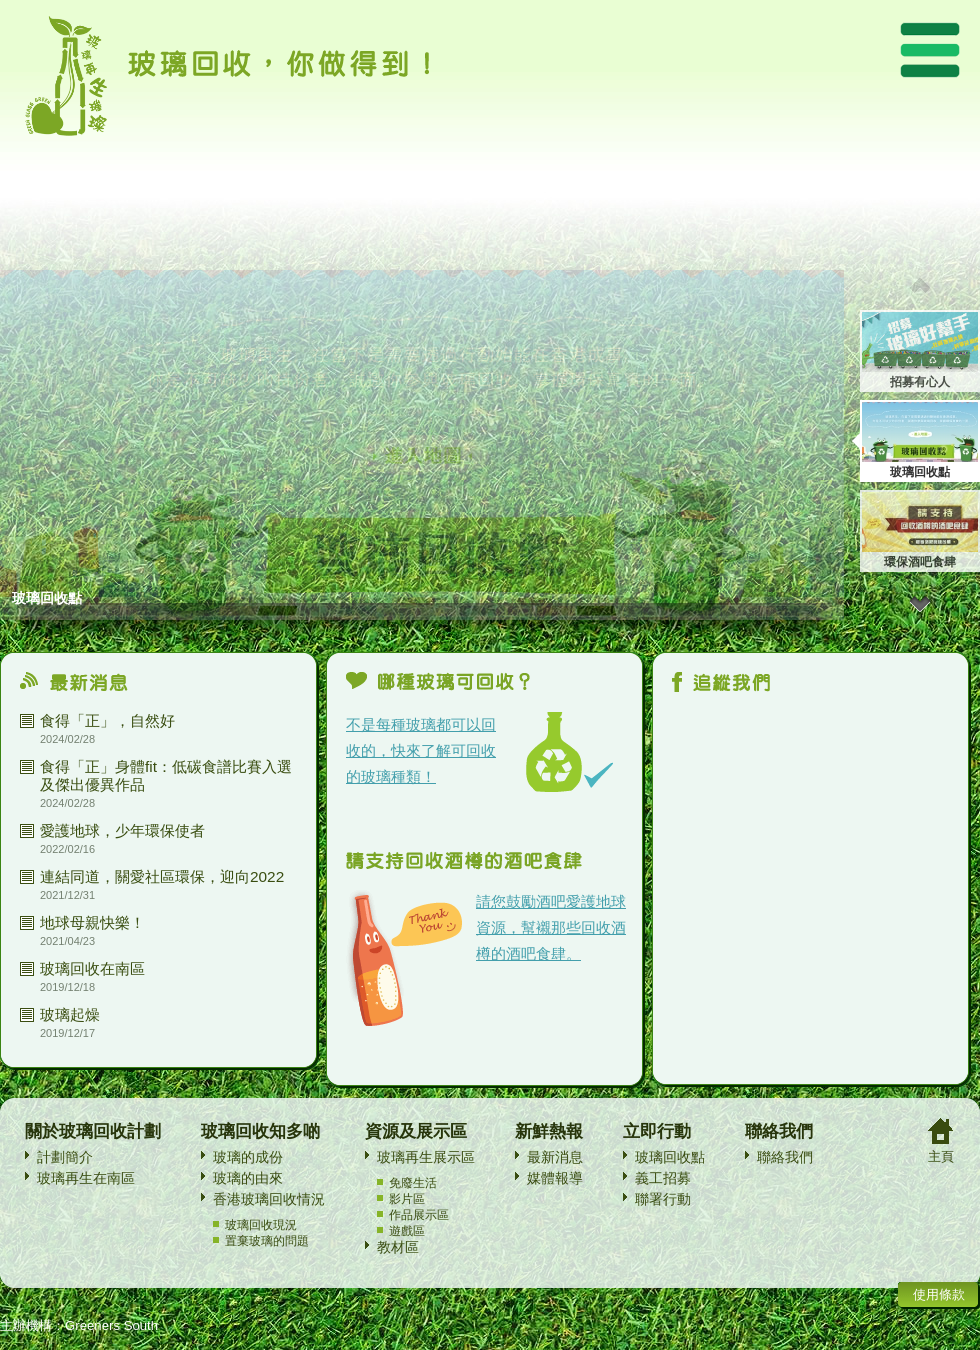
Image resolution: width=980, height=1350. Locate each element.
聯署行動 (663, 1199)
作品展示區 (419, 1215)
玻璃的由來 (248, 1178)
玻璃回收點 (670, 1157)
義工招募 (663, 1178)
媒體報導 (555, 1178)
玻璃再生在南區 (86, 1178)
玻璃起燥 (70, 1014)
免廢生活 (413, 1183)
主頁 (941, 1156)
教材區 (398, 1247)
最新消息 (555, 1157)
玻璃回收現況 (261, 1225)
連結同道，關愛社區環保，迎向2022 (162, 876)
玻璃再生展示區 (426, 1157)
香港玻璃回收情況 (269, 1199)
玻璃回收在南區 (92, 968)
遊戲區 (407, 1231)
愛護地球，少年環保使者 (122, 830)
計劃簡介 (65, 1157)
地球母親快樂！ (92, 922)
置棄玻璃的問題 (267, 1241)
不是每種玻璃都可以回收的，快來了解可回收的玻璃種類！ (421, 750)
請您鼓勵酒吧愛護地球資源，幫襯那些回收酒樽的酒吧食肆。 (551, 927)
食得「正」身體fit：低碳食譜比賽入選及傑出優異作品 (166, 775)
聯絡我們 (785, 1157)
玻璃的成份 (248, 1157)
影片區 (407, 1199)
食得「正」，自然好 (107, 720)
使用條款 (939, 1294)
